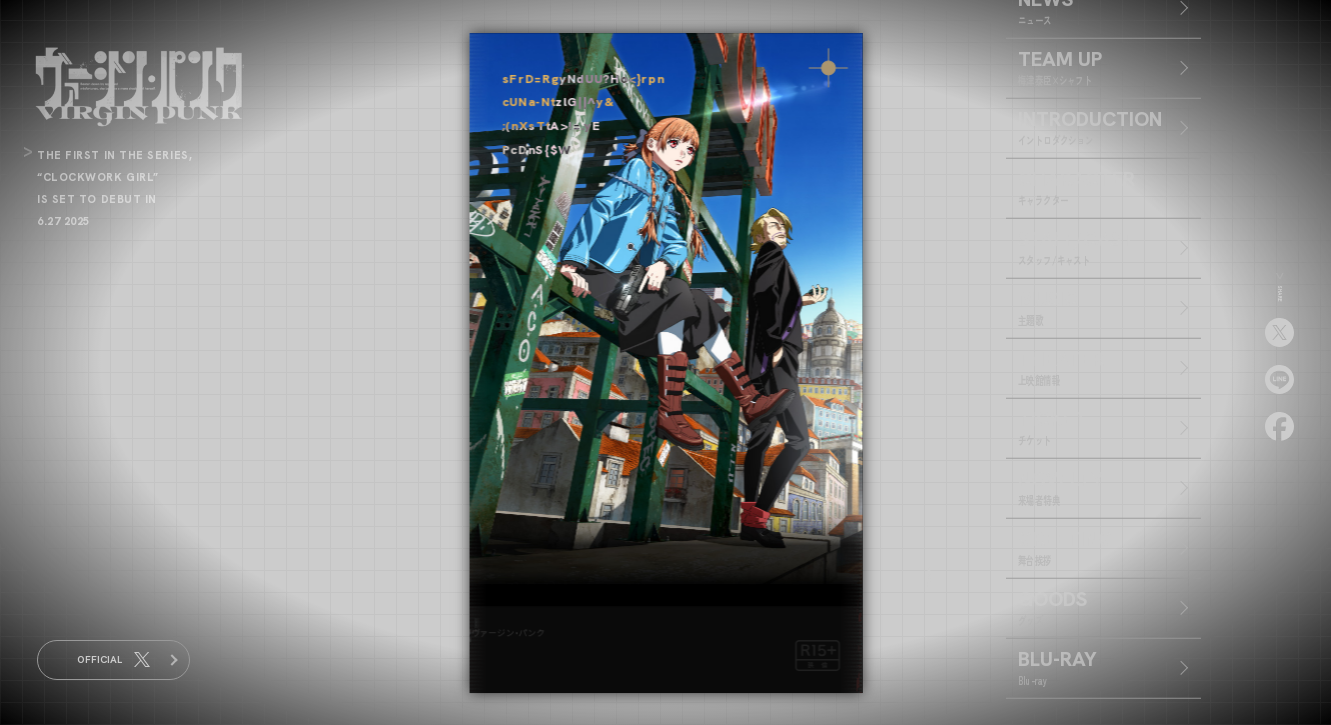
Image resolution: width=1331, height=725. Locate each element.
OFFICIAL (113, 660)
